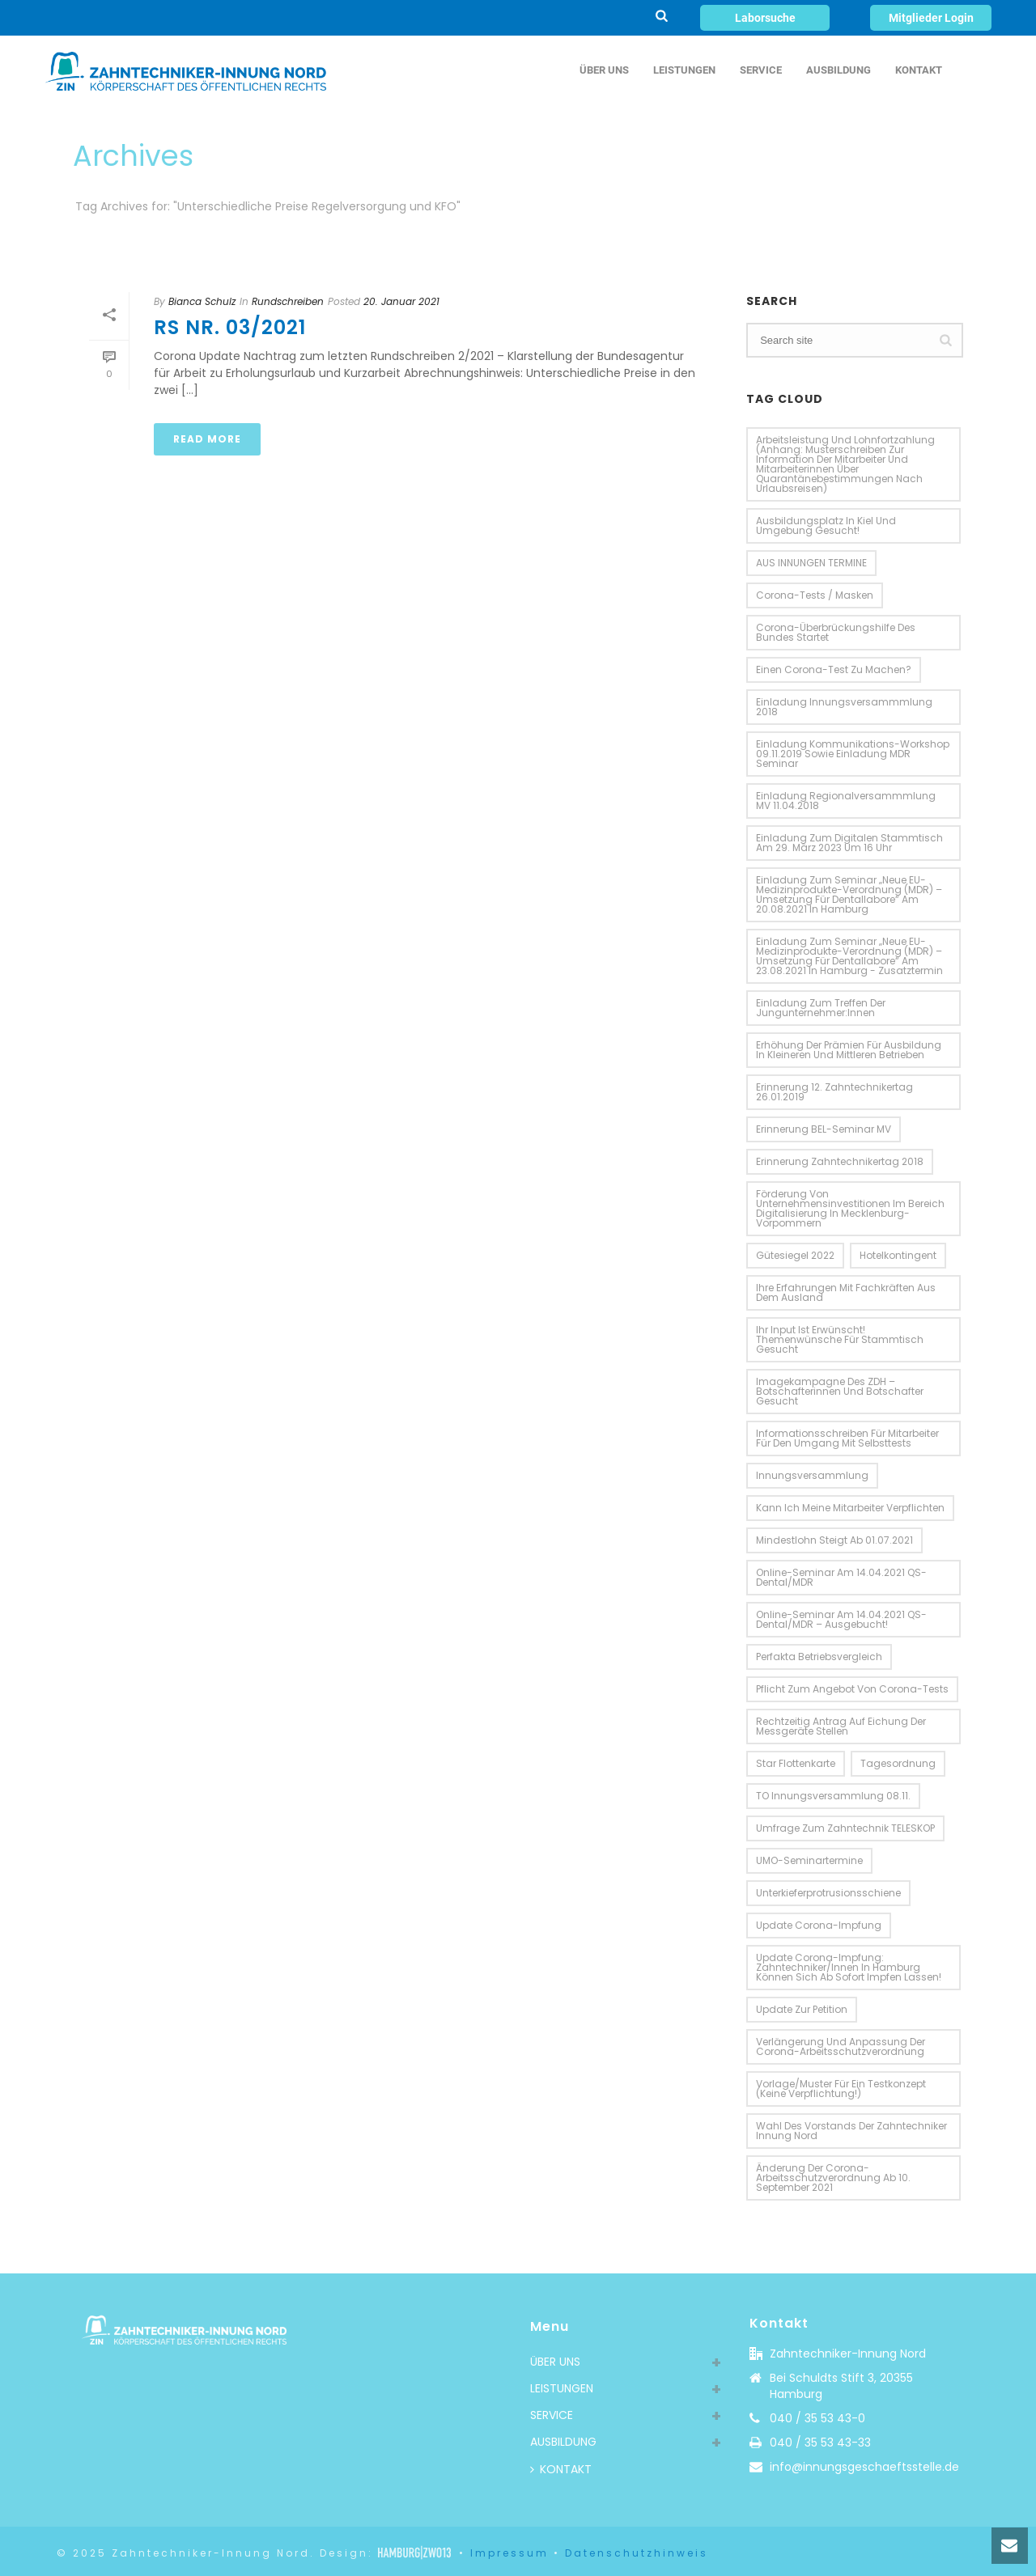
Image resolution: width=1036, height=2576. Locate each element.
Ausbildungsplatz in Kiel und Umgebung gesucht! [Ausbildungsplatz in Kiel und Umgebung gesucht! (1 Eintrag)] (826, 525)
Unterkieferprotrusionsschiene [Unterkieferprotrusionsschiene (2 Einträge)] (828, 1893)
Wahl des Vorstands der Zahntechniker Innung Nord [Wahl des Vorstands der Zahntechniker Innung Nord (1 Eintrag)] (851, 2130)
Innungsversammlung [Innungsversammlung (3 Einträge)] (812, 1475)
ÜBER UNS (604, 70)
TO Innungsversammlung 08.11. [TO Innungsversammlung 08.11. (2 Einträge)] (833, 1796)
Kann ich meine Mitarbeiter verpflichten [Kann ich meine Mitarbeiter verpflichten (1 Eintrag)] (850, 1508)
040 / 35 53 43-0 (817, 2418)
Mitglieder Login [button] (931, 17)
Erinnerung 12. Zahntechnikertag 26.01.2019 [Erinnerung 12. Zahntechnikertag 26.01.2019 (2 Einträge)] (834, 1092)
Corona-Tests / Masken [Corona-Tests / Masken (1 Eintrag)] (814, 595)
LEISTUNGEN (684, 70)
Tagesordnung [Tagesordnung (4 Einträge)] (898, 1763)
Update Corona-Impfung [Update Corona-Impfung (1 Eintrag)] (818, 1925)
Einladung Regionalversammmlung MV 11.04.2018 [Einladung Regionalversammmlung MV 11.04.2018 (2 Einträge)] (846, 800)
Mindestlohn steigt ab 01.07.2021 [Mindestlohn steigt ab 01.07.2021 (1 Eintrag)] (834, 1540)
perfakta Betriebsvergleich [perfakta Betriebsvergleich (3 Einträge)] (819, 1656)
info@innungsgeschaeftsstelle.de (864, 2466)
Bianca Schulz (202, 301)
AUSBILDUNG (838, 70)
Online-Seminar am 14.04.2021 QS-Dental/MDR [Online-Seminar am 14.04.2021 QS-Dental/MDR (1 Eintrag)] (841, 1577)
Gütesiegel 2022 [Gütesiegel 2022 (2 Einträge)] (795, 1255)
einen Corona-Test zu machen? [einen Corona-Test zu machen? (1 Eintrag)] (833, 669)
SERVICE (761, 70)
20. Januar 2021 (401, 301)
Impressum (509, 2553)
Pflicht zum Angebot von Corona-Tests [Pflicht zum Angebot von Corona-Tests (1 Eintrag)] (852, 1689)
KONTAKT (918, 70)
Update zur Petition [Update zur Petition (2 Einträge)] (801, 2009)
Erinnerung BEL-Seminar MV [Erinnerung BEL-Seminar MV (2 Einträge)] (823, 1129)
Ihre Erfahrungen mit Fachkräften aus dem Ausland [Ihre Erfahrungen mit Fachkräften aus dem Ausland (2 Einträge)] (846, 1292)
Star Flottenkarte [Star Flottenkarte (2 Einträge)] (795, 1763)
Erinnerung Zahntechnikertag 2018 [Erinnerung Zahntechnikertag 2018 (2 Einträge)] (839, 1161)
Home (931, 237)
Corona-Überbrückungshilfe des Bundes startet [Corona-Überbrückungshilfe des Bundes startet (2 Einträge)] (835, 632)
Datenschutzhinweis (636, 2553)
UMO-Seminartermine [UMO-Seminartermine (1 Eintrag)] (809, 1860)
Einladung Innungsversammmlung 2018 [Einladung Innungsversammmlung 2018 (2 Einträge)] (844, 706)
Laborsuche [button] (765, 17)
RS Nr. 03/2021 (230, 327)
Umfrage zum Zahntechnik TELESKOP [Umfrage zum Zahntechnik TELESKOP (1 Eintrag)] (845, 1828)
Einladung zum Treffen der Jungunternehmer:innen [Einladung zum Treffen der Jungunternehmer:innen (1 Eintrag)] (820, 1007)
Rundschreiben (288, 301)
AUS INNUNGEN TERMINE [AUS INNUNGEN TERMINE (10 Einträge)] (811, 563)
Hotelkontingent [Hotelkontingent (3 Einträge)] (898, 1255)
